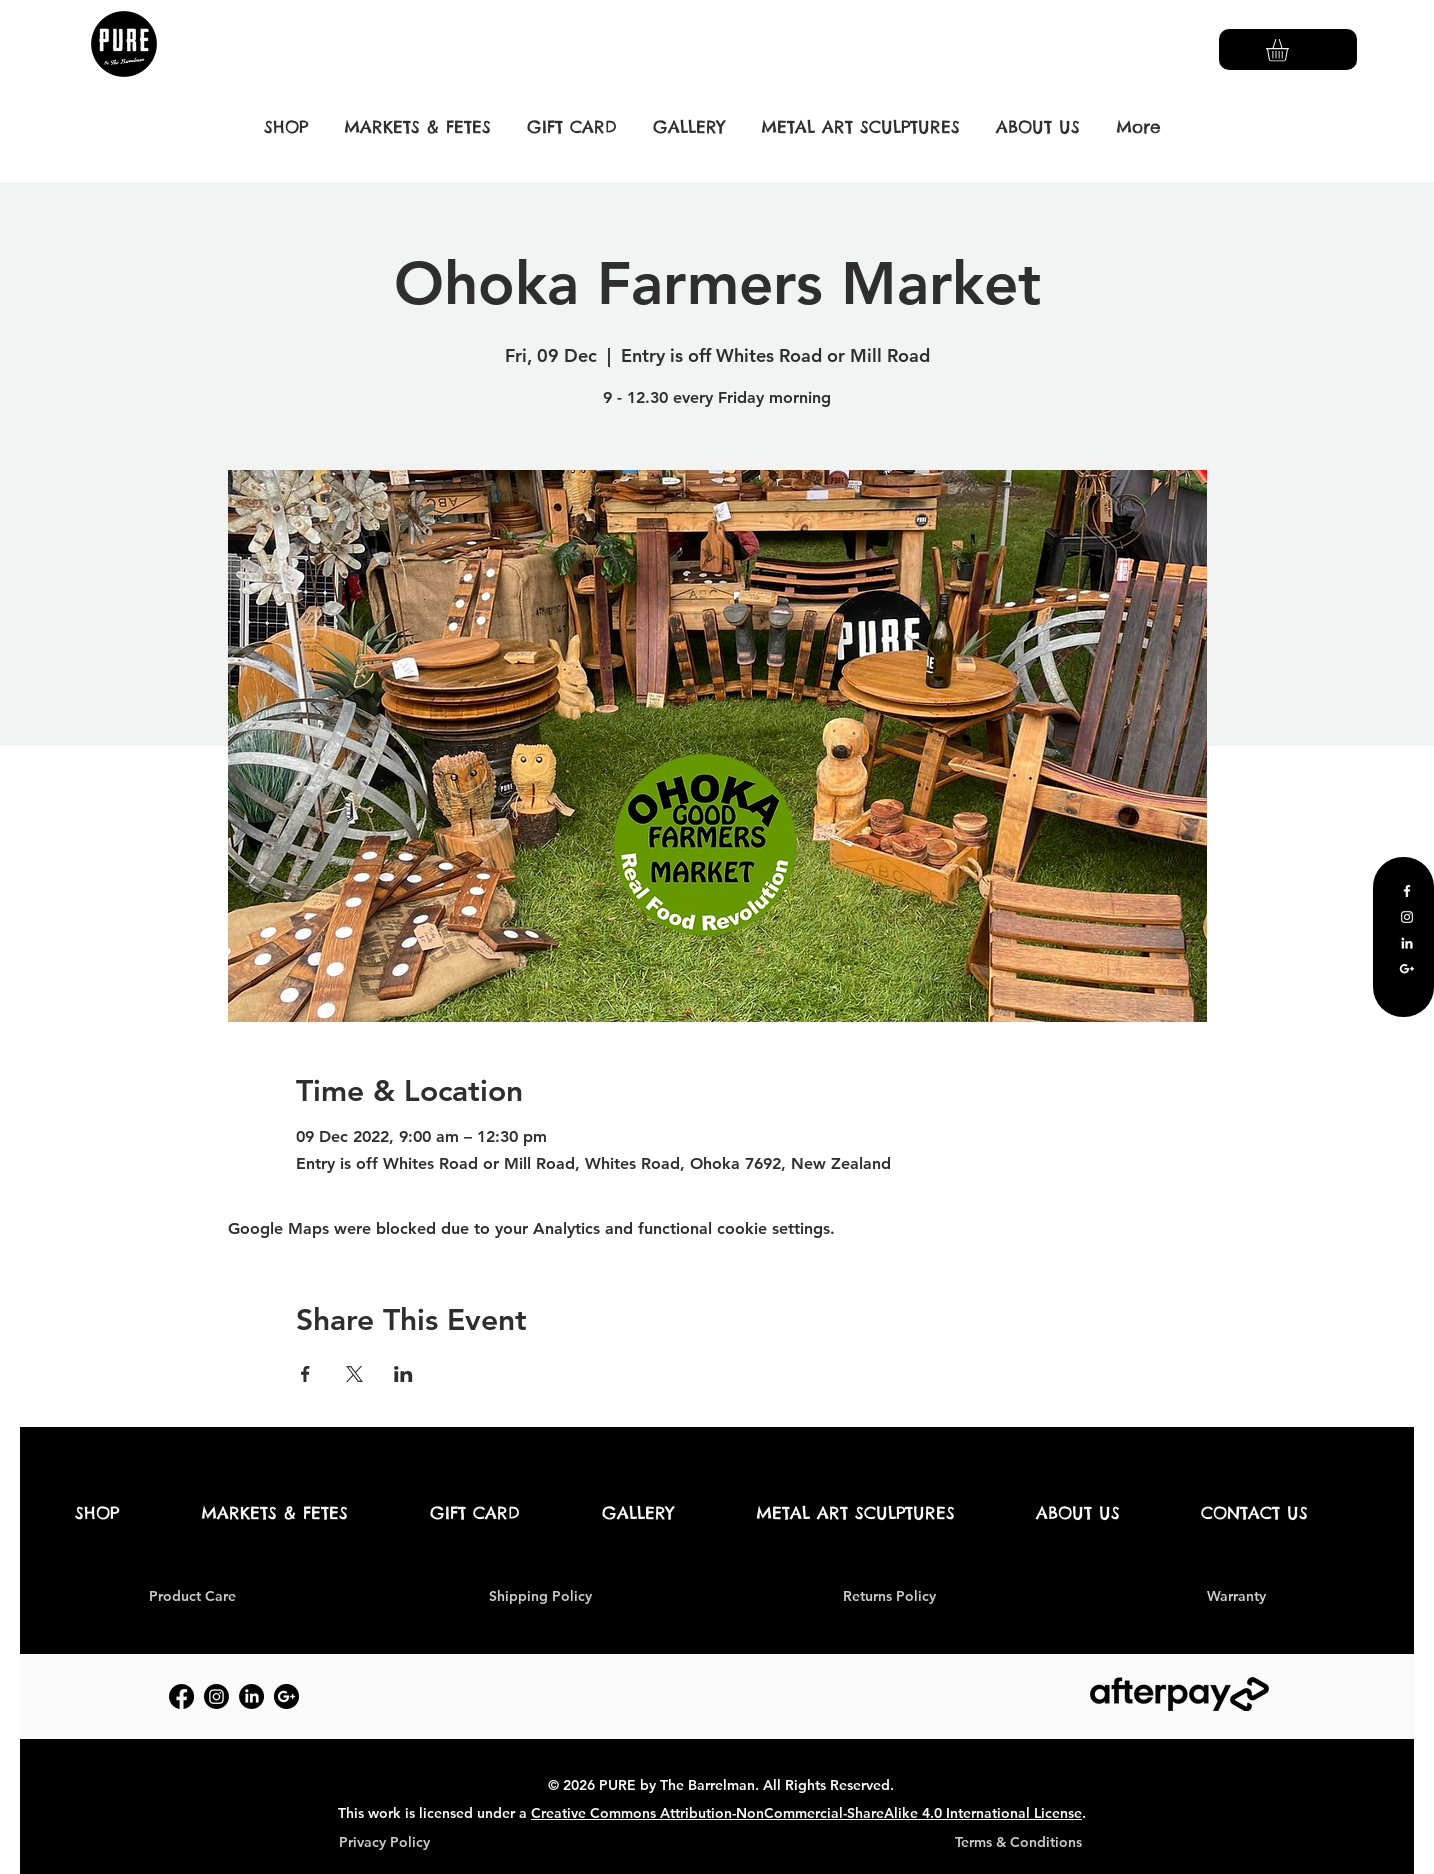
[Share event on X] (354, 1374)
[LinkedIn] (1407, 943)
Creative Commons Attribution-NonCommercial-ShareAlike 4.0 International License (806, 1813)
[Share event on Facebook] (305, 1374)
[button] (1290, 50)
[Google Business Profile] (1407, 969)
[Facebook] (1407, 891)
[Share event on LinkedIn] (403, 1374)
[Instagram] (1407, 917)
